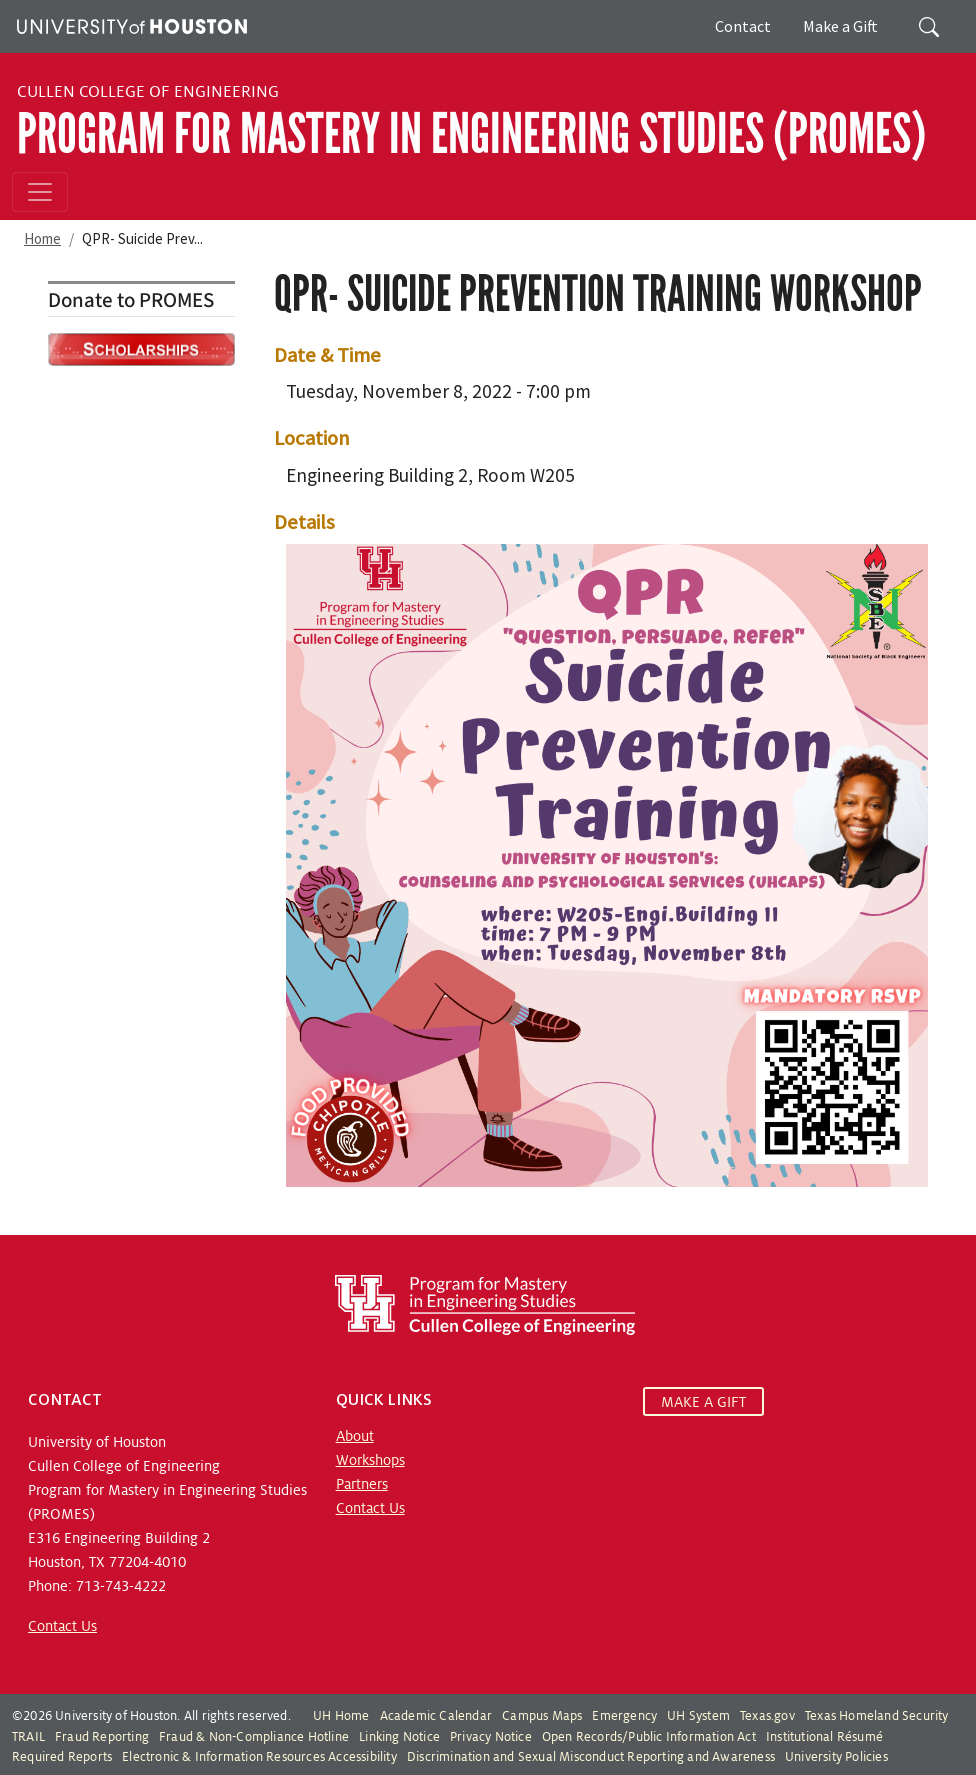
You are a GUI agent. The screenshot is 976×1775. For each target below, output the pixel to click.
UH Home (341, 1716)
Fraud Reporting (102, 1737)
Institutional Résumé (824, 1737)
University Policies (836, 1757)
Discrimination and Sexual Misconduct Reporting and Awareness (591, 1757)
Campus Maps (542, 1716)
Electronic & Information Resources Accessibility (259, 1757)
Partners (362, 1484)
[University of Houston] (129, 24)
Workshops (370, 1460)
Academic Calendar (436, 1716)
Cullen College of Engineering (148, 92)
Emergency (624, 1716)
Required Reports (62, 1757)
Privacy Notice (491, 1737)
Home (42, 238)
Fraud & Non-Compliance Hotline (254, 1737)
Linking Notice (399, 1737)
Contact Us (62, 1626)
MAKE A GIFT (703, 1402)
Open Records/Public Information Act (649, 1737)
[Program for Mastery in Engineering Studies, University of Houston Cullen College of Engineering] (485, 1304)
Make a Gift (840, 26)
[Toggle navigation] (40, 192)
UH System (698, 1716)
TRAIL (28, 1737)
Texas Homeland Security (877, 1716)
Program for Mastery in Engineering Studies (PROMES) (471, 134)
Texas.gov (767, 1716)
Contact (743, 26)
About (355, 1436)
